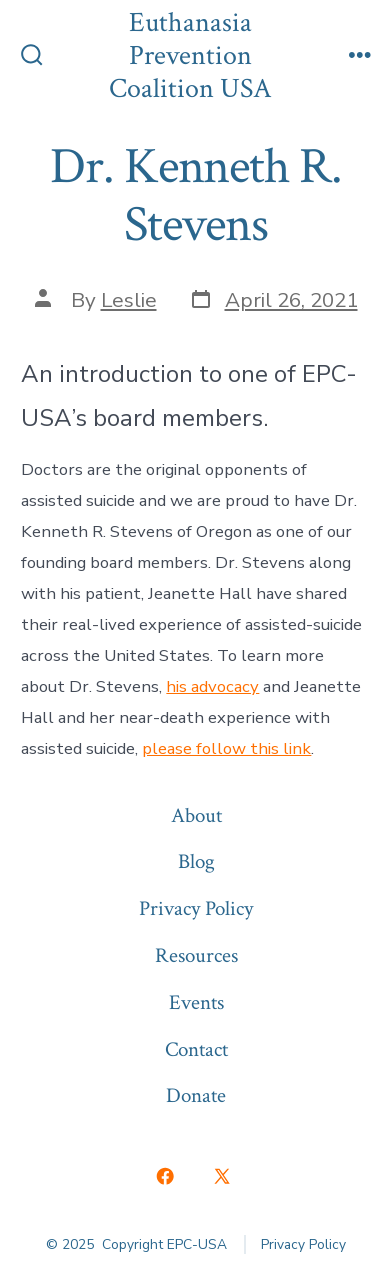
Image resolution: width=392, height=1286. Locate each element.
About (196, 815)
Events (196, 1002)
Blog (196, 861)
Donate (196, 1095)
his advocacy (212, 686)
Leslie (129, 300)
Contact (196, 1049)
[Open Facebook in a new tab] (166, 1176)
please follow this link (226, 748)
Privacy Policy (196, 908)
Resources (196, 955)
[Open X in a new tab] (221, 1176)
